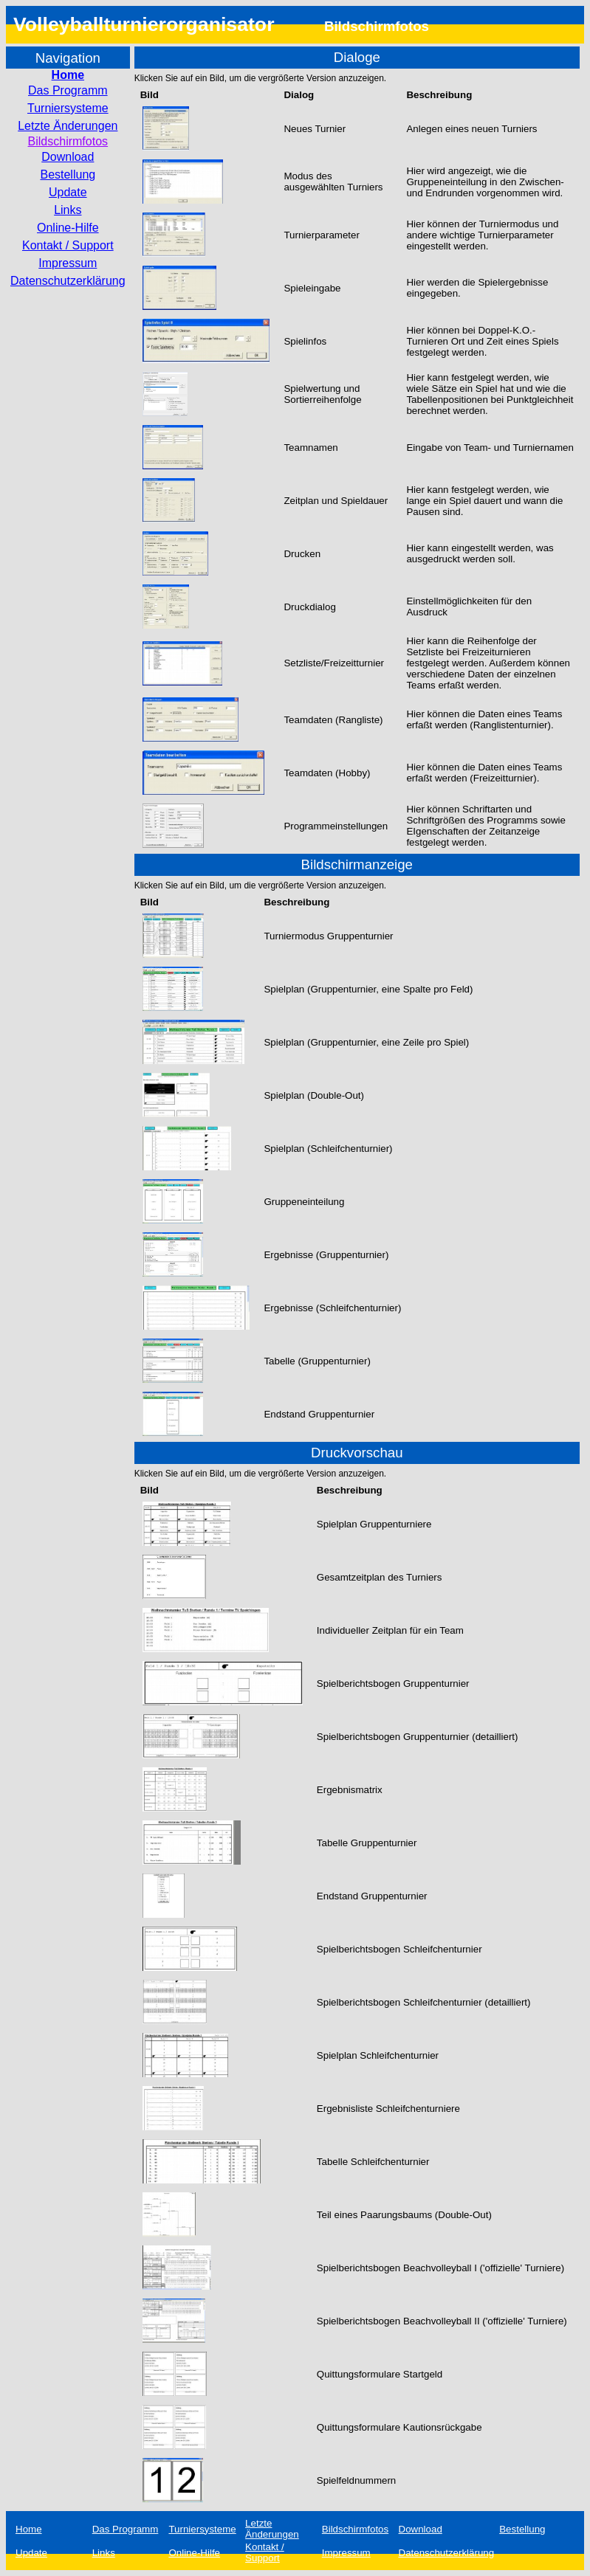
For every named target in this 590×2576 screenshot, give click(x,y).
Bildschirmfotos (68, 141)
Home (68, 75)
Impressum (67, 263)
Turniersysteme (68, 108)
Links (67, 210)
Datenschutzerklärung (68, 280)
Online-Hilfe (68, 227)
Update (68, 192)
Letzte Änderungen (67, 126)
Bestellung (67, 174)
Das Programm (68, 90)
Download (67, 157)
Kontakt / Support (68, 245)
